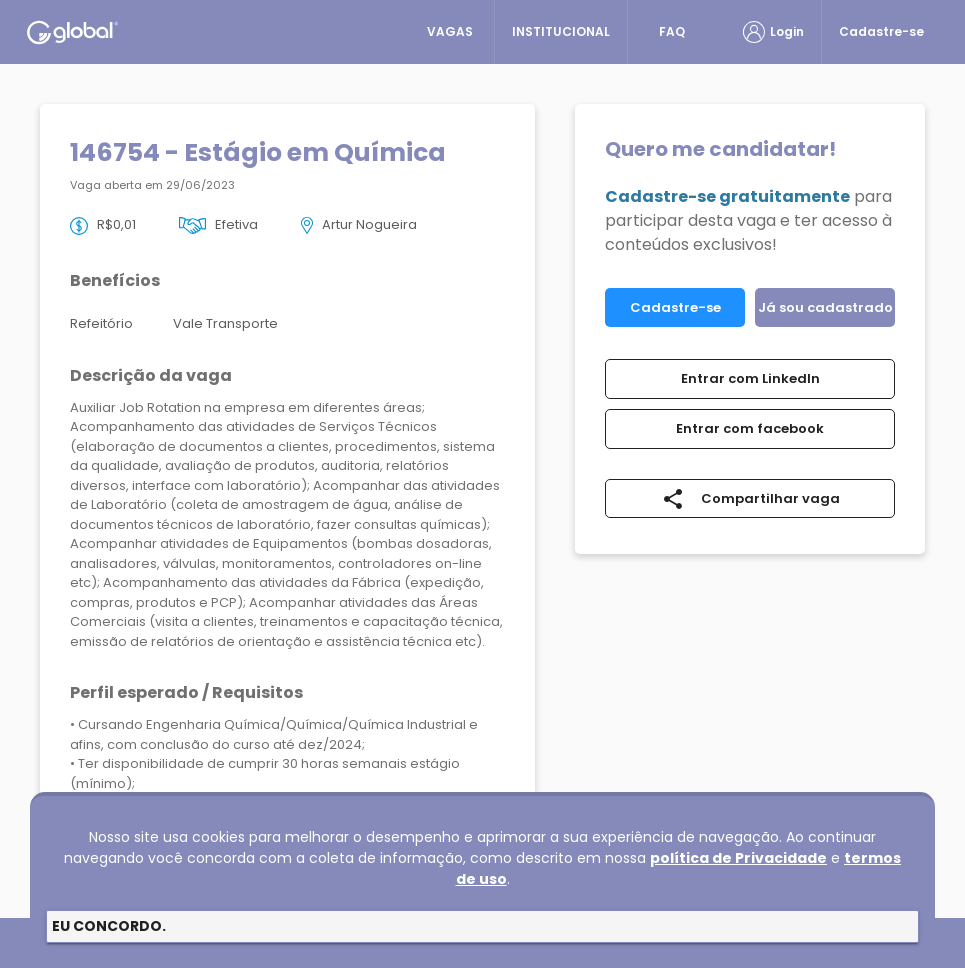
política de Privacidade (738, 858)
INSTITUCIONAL (561, 31)
